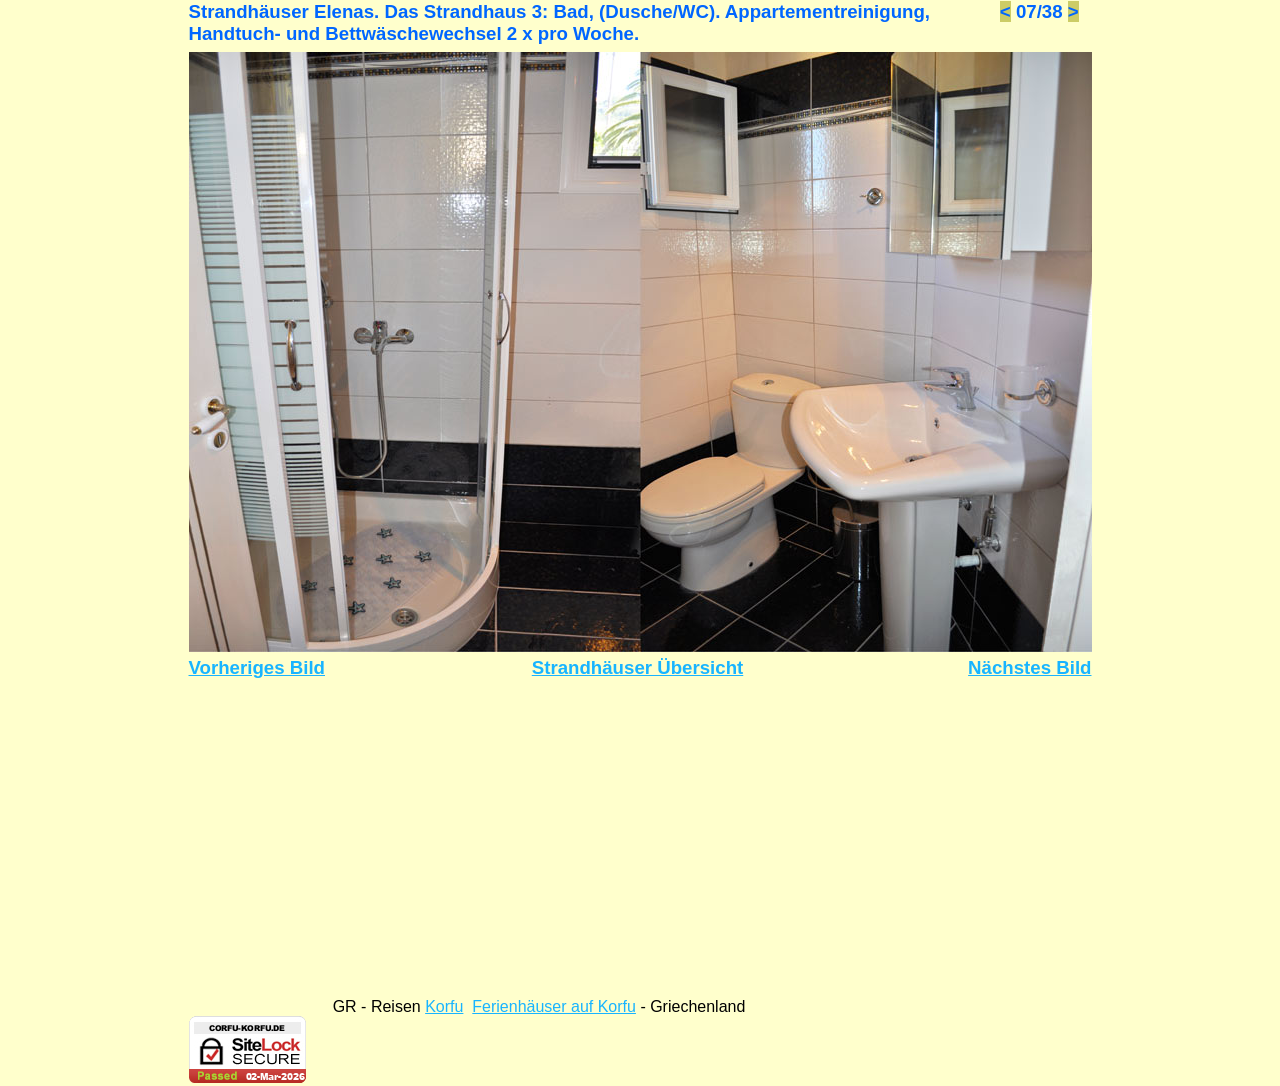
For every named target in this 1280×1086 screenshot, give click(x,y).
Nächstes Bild (1029, 667)
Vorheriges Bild (257, 667)
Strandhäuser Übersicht (638, 667)
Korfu (444, 1006)
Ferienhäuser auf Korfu (554, 1006)
